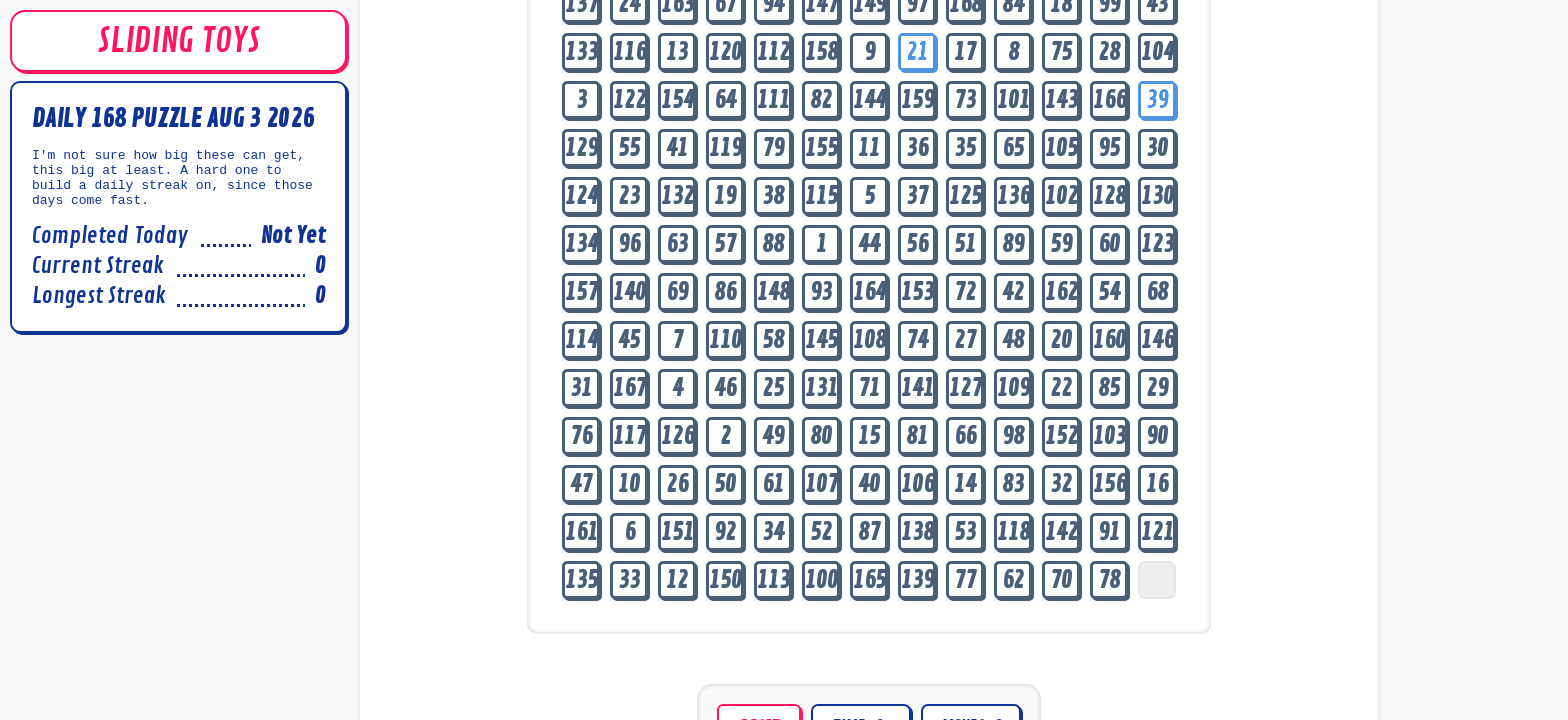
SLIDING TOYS (178, 41)
